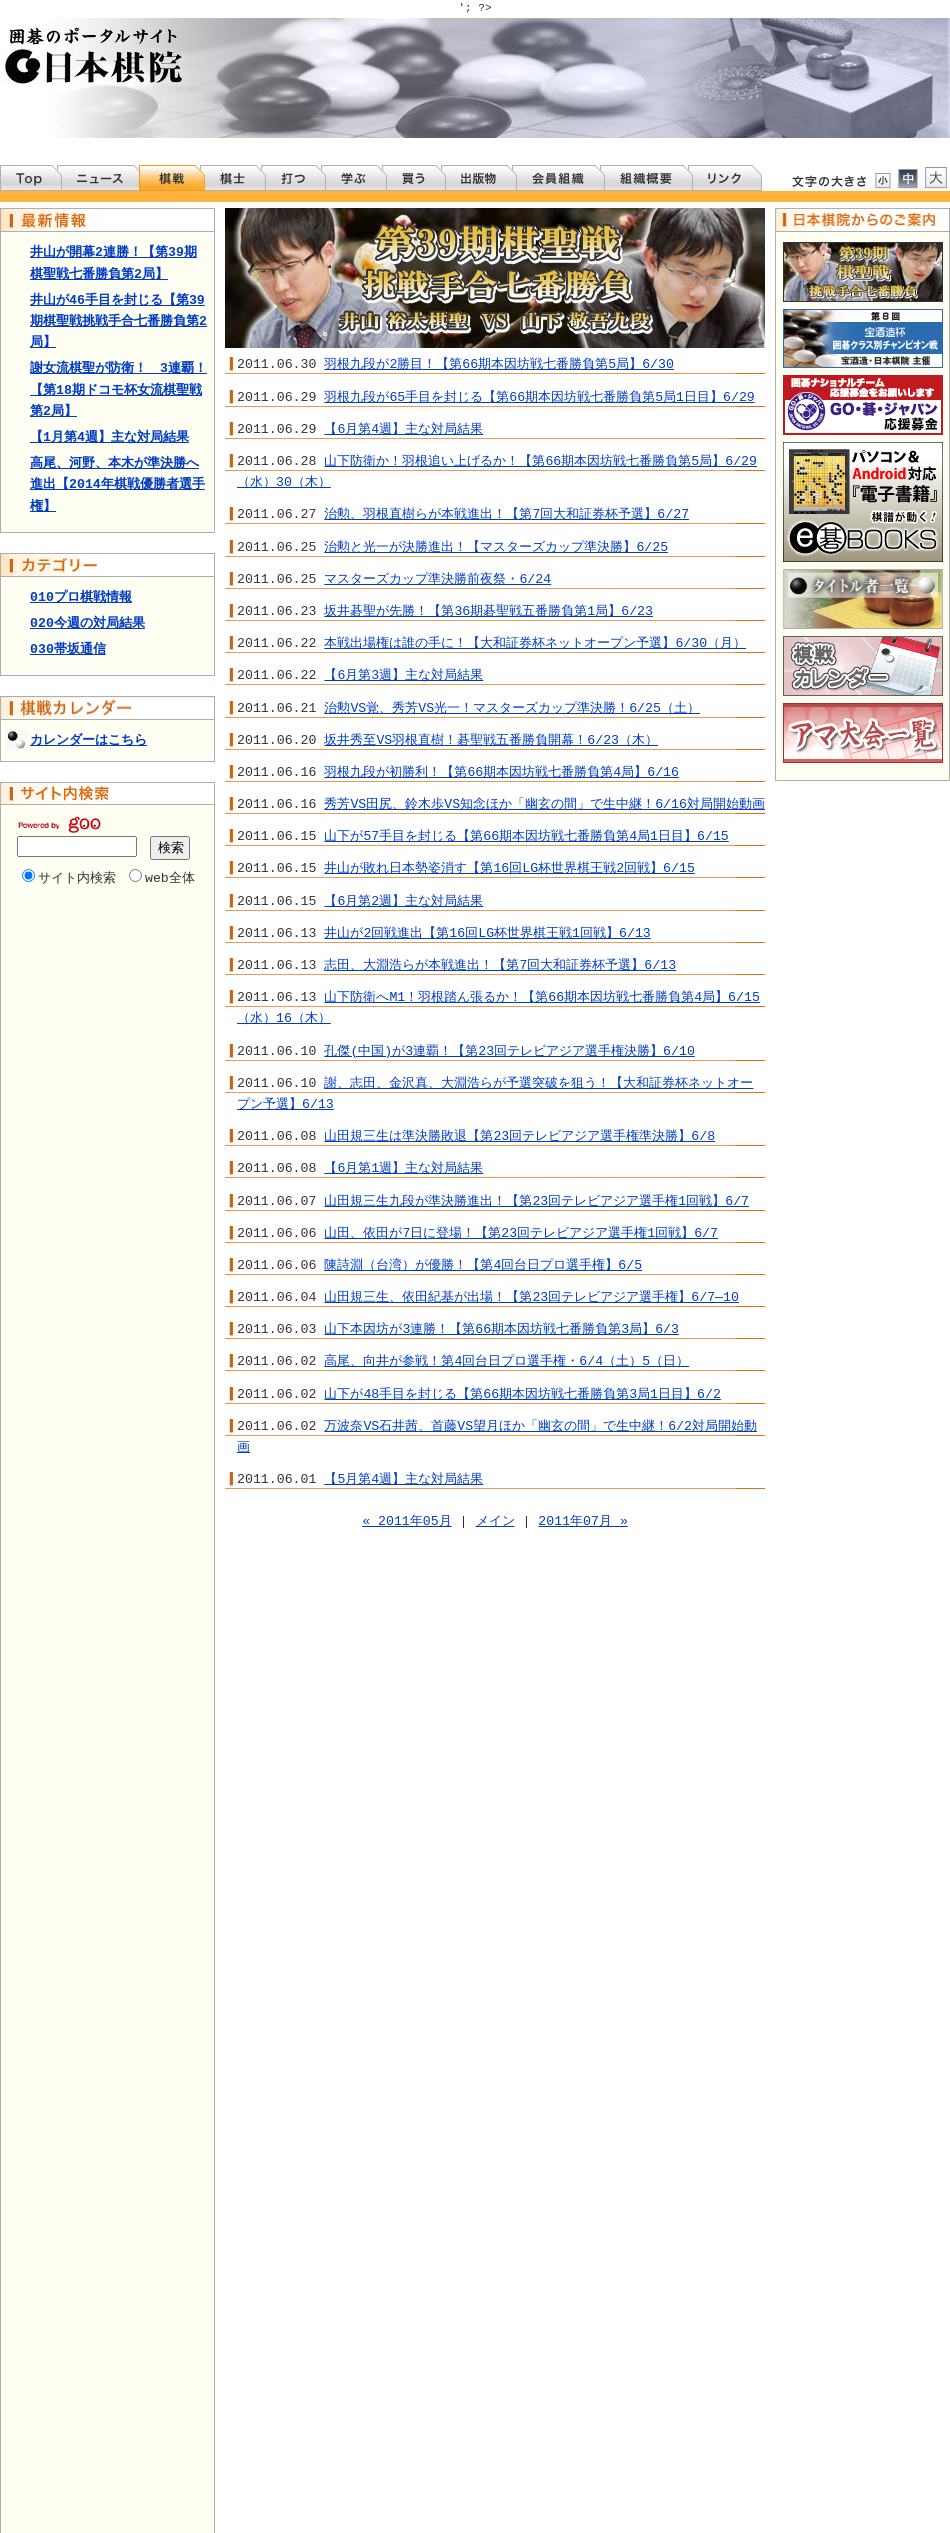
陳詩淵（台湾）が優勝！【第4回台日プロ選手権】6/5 (483, 1265)
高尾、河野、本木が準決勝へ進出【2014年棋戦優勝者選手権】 (117, 484)
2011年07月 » (583, 1521)
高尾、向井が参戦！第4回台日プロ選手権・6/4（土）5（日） (506, 1361)
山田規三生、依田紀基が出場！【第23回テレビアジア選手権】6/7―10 (531, 1297)
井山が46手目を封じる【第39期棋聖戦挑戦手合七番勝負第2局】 (118, 321)
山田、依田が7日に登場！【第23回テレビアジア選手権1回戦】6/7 (521, 1233)
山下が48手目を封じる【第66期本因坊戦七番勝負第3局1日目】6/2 (522, 1394)
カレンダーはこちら (88, 740)
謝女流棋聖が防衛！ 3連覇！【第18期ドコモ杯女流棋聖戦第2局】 (118, 389)
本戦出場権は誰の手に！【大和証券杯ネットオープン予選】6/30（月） (535, 643)
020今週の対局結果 (87, 623)
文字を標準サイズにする (908, 178)
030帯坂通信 (68, 649)
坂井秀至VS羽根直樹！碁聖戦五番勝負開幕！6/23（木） (491, 740)
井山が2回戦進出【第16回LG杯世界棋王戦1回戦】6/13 (487, 933)
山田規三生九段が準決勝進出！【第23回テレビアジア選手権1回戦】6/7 (536, 1201)
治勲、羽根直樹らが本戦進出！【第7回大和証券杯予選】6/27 (506, 514)
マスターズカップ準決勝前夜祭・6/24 (437, 579)
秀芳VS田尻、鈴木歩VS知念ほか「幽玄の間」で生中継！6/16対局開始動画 (544, 804)
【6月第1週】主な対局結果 (403, 1168)
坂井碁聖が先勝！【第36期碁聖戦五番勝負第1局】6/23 (488, 611)
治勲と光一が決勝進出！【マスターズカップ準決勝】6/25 (496, 547)
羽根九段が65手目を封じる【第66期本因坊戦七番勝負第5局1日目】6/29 (539, 397)
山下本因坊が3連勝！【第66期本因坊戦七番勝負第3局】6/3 (501, 1329)
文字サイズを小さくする (882, 180)
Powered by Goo (59, 824)
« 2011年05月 (407, 1521)
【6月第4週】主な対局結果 (403, 429)
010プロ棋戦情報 (81, 597)
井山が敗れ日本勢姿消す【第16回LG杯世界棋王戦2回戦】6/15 (509, 868)
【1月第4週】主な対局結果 (109, 437)
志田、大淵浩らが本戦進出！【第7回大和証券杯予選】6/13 (500, 965)
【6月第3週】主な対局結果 (403, 675)
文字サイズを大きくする (936, 178)
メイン (495, 1521)
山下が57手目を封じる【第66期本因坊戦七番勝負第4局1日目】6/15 (526, 836)
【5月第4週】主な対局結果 (403, 1479)
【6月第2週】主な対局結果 (403, 901)
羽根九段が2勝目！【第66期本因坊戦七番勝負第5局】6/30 (499, 364)
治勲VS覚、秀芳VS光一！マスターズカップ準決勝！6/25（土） (512, 708)
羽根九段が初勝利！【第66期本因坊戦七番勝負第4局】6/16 (501, 772)
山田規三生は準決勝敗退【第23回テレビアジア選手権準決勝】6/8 (519, 1136)
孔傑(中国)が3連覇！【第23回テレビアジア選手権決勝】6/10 (509, 1051)
